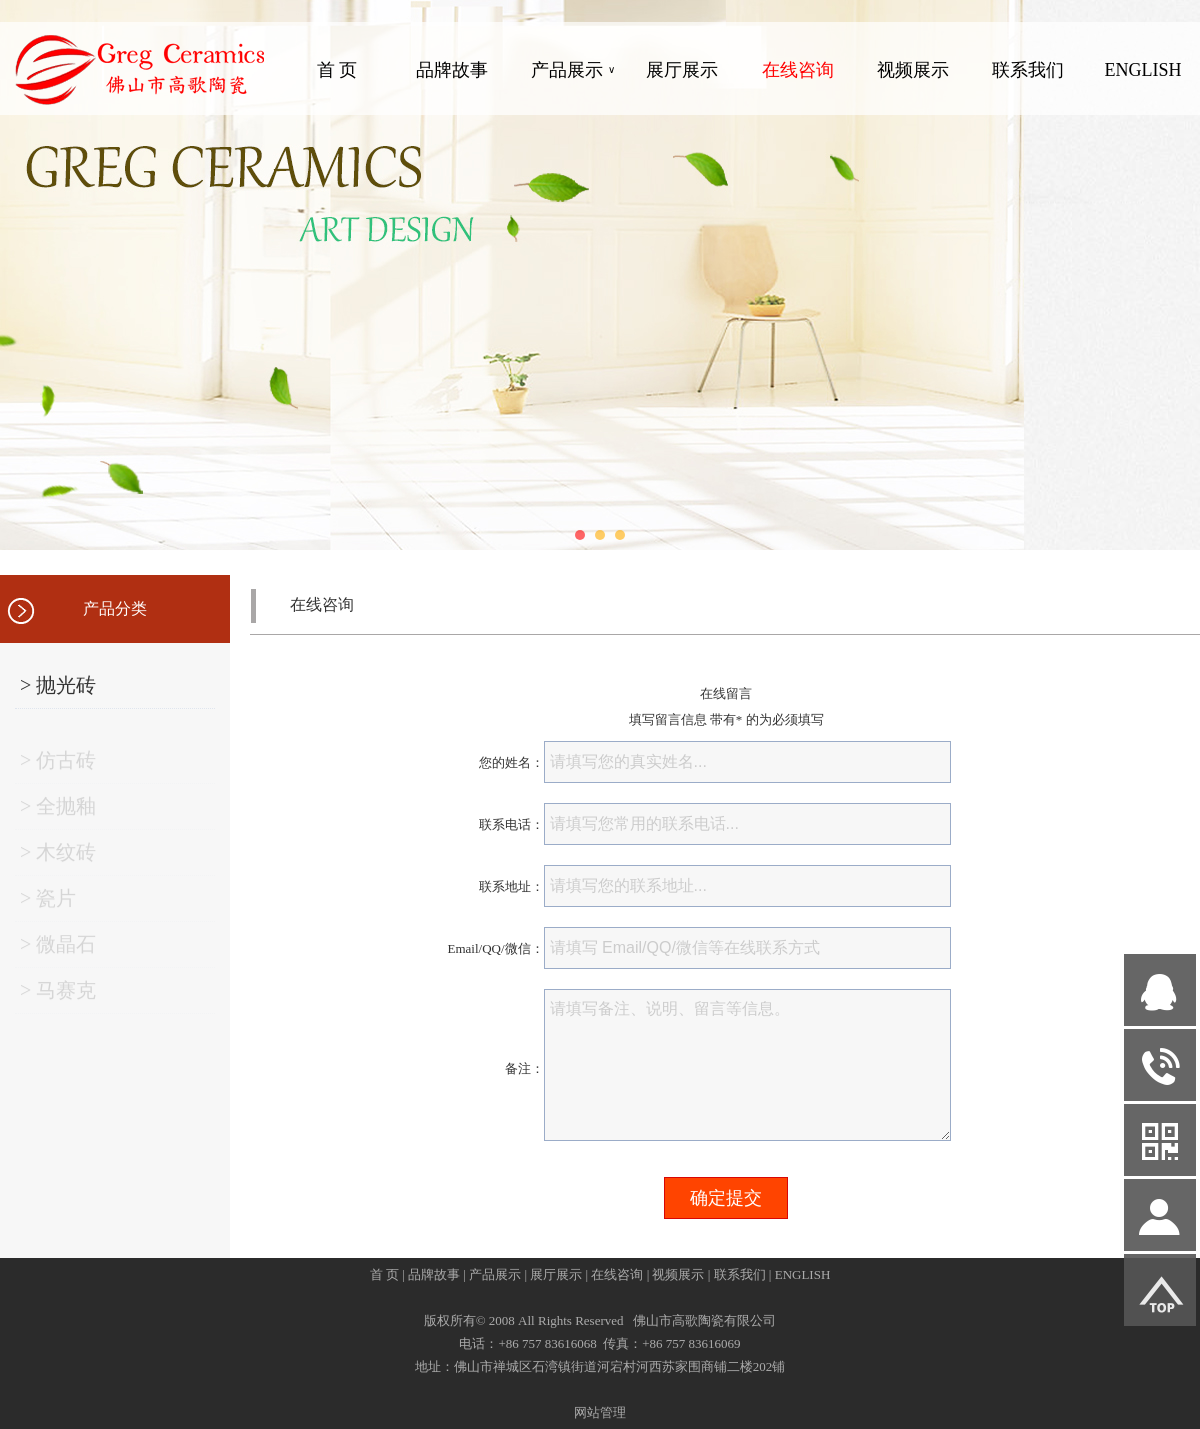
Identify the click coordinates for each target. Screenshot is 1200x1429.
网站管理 (600, 1412)
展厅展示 (682, 70)
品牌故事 (452, 70)
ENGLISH (1142, 70)
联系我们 (1028, 70)
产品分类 (115, 608)
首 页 (337, 70)
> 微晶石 (58, 949)
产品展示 (573, 70)
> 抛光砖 (58, 685)
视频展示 (913, 70)
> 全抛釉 (58, 811)
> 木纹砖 (58, 857)
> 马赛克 (58, 995)
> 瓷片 (48, 903)
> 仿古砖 (58, 765)
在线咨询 (798, 70)
